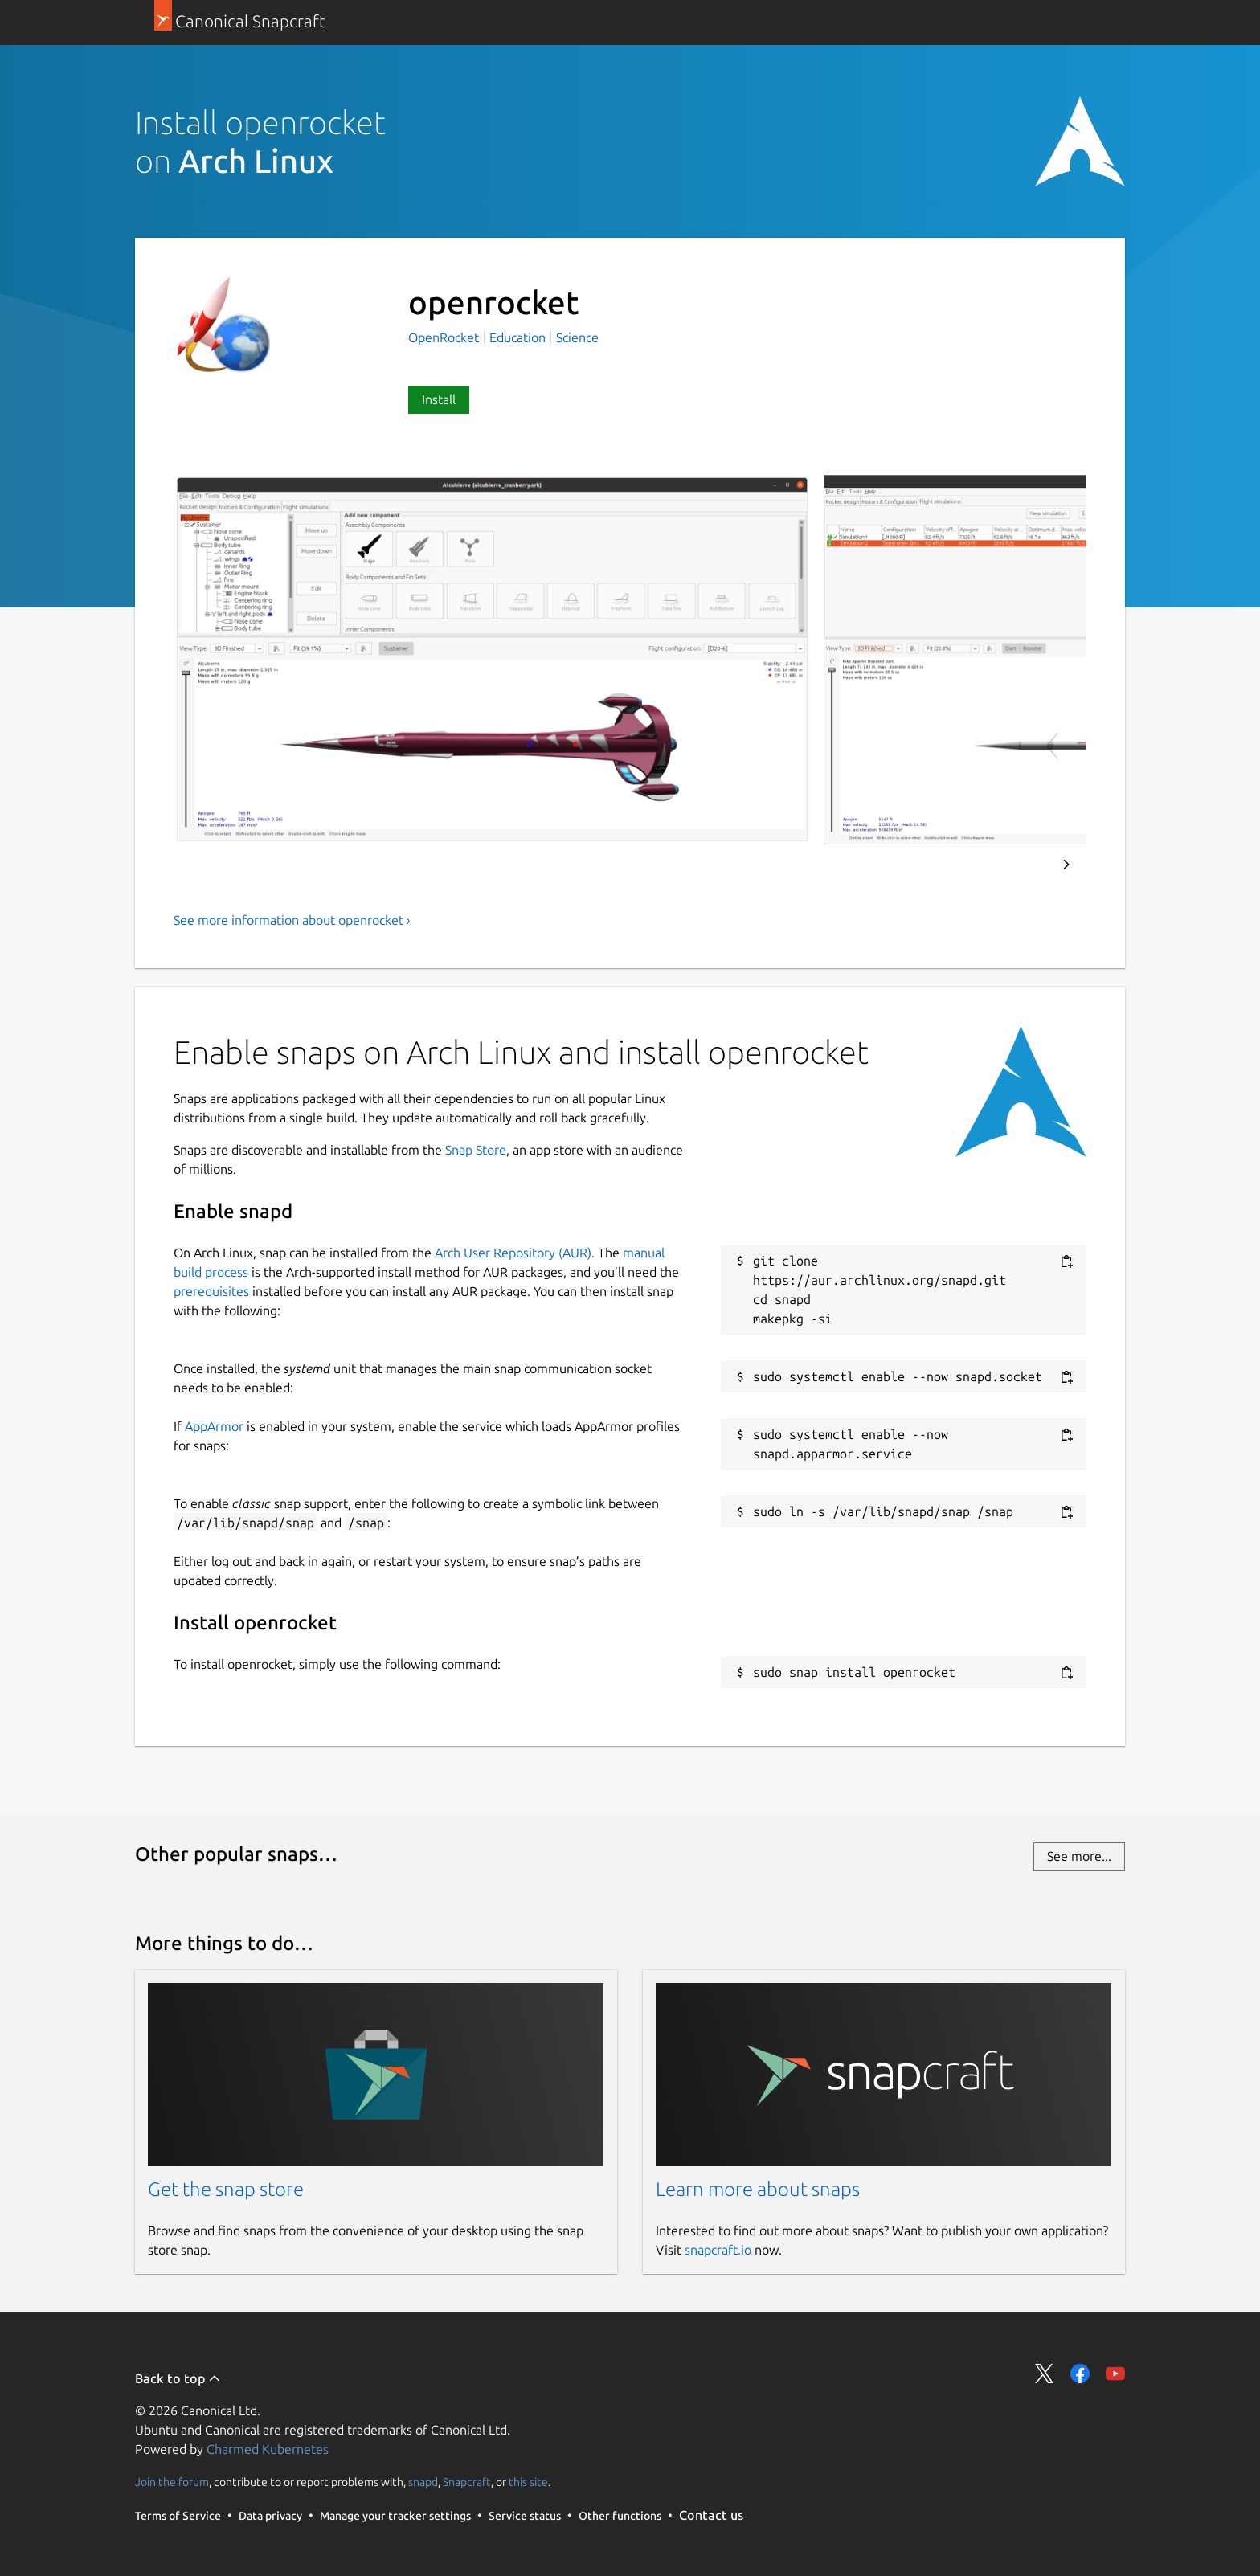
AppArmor (214, 1426)
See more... (1079, 1856)
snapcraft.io (718, 2250)
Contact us (711, 2515)
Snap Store (475, 1150)
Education (517, 337)
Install (439, 399)
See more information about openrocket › (292, 920)
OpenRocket (445, 337)
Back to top (178, 2378)
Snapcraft (467, 2482)
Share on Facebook (1080, 2373)
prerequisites (211, 1291)
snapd (423, 2482)
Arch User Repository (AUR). (515, 1252)
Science (577, 337)
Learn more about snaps (758, 2189)
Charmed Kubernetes (268, 2449)
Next (1066, 864)
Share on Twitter (1044, 2373)
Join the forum (172, 2482)
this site (528, 2482)
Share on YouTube (1115, 2373)
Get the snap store (226, 2189)
